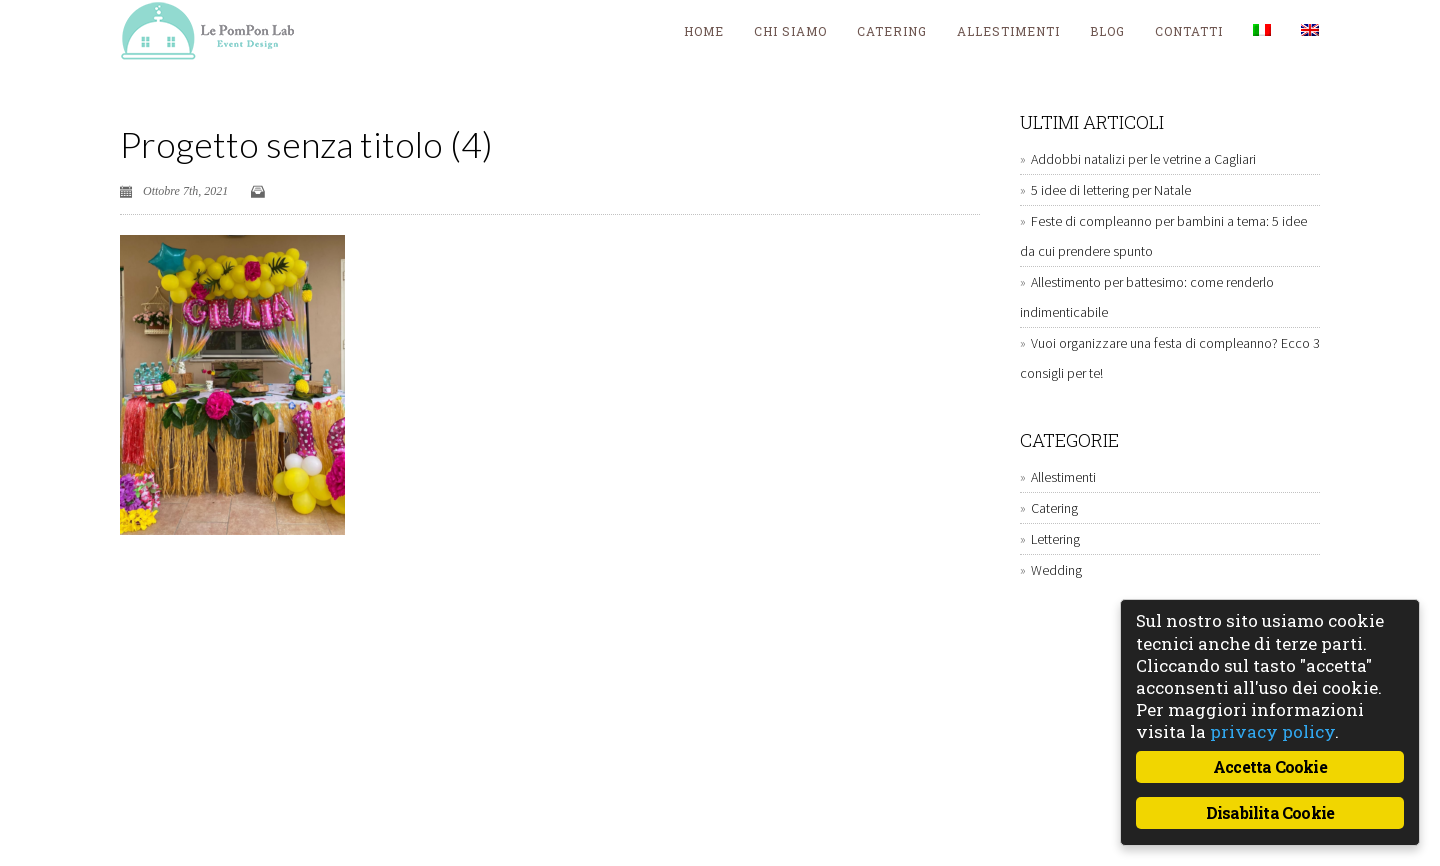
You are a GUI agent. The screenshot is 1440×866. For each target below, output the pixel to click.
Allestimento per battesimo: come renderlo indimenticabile (1147, 297)
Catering (892, 31)
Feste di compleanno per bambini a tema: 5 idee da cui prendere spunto (1163, 236)
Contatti (1189, 31)
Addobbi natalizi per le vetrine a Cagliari (1143, 159)
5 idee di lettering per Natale (1111, 190)
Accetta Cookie (1270, 766)
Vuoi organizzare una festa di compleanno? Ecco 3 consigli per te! (1170, 358)
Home (704, 31)
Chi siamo (790, 31)
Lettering (1055, 539)
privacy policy (1272, 731)
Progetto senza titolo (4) (306, 144)
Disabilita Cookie (1270, 812)
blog (1107, 31)
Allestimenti (1008, 31)
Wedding (1056, 570)
